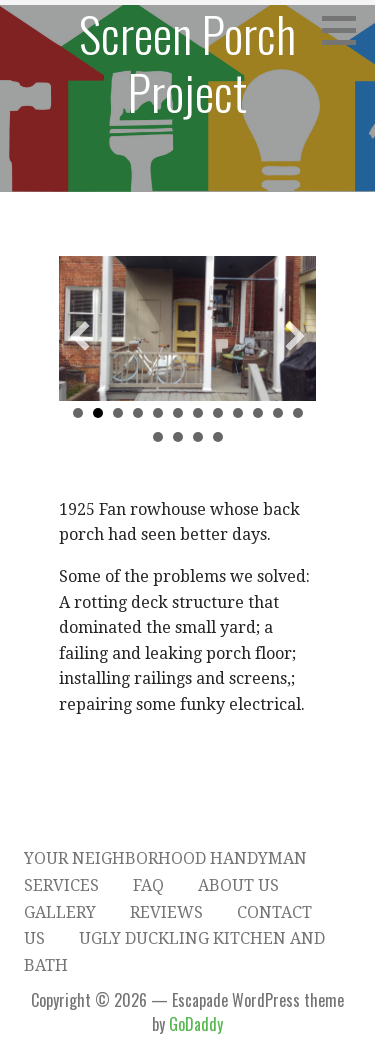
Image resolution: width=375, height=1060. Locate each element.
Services (61, 885)
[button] (80, 336)
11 (278, 413)
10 (258, 413)
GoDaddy (196, 1024)
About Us (238, 885)
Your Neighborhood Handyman (165, 858)
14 (178, 437)
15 (198, 437)
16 (218, 437)
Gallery (60, 912)
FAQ (148, 885)
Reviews (166, 912)
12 (298, 413)
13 (158, 437)
